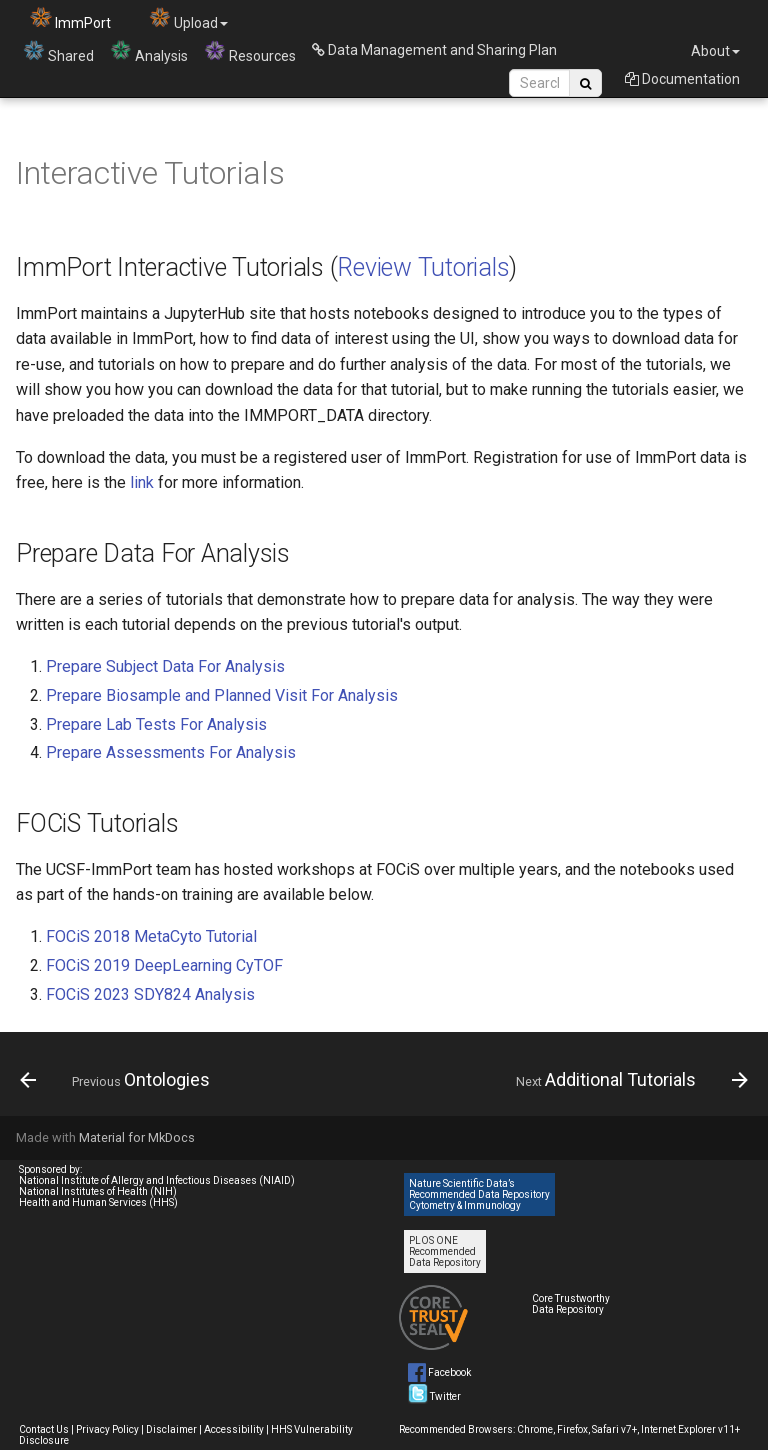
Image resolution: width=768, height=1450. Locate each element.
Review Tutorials (423, 267)
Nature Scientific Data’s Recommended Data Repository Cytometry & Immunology (479, 1194)
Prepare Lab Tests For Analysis (156, 724)
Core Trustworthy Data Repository (571, 1304)
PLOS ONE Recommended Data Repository (445, 1251)
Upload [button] (188, 18)
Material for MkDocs (137, 1137)
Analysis (149, 51)
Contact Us (44, 1429)
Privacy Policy (107, 1429)
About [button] (715, 51)
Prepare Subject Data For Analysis (165, 666)
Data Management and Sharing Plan (434, 50)
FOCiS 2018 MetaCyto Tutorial (151, 936)
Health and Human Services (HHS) (98, 1202)
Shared (58, 51)
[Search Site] (539, 83)
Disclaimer (171, 1429)
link (142, 482)
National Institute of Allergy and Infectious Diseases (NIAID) (157, 1180)
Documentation (682, 79)
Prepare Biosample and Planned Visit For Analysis (222, 695)
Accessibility (234, 1429)
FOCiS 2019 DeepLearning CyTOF (164, 965)
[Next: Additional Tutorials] (628, 1080)
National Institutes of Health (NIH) (98, 1191)
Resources (250, 51)
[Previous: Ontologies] (118, 1080)
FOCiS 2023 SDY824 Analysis (150, 994)
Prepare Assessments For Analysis (171, 752)
